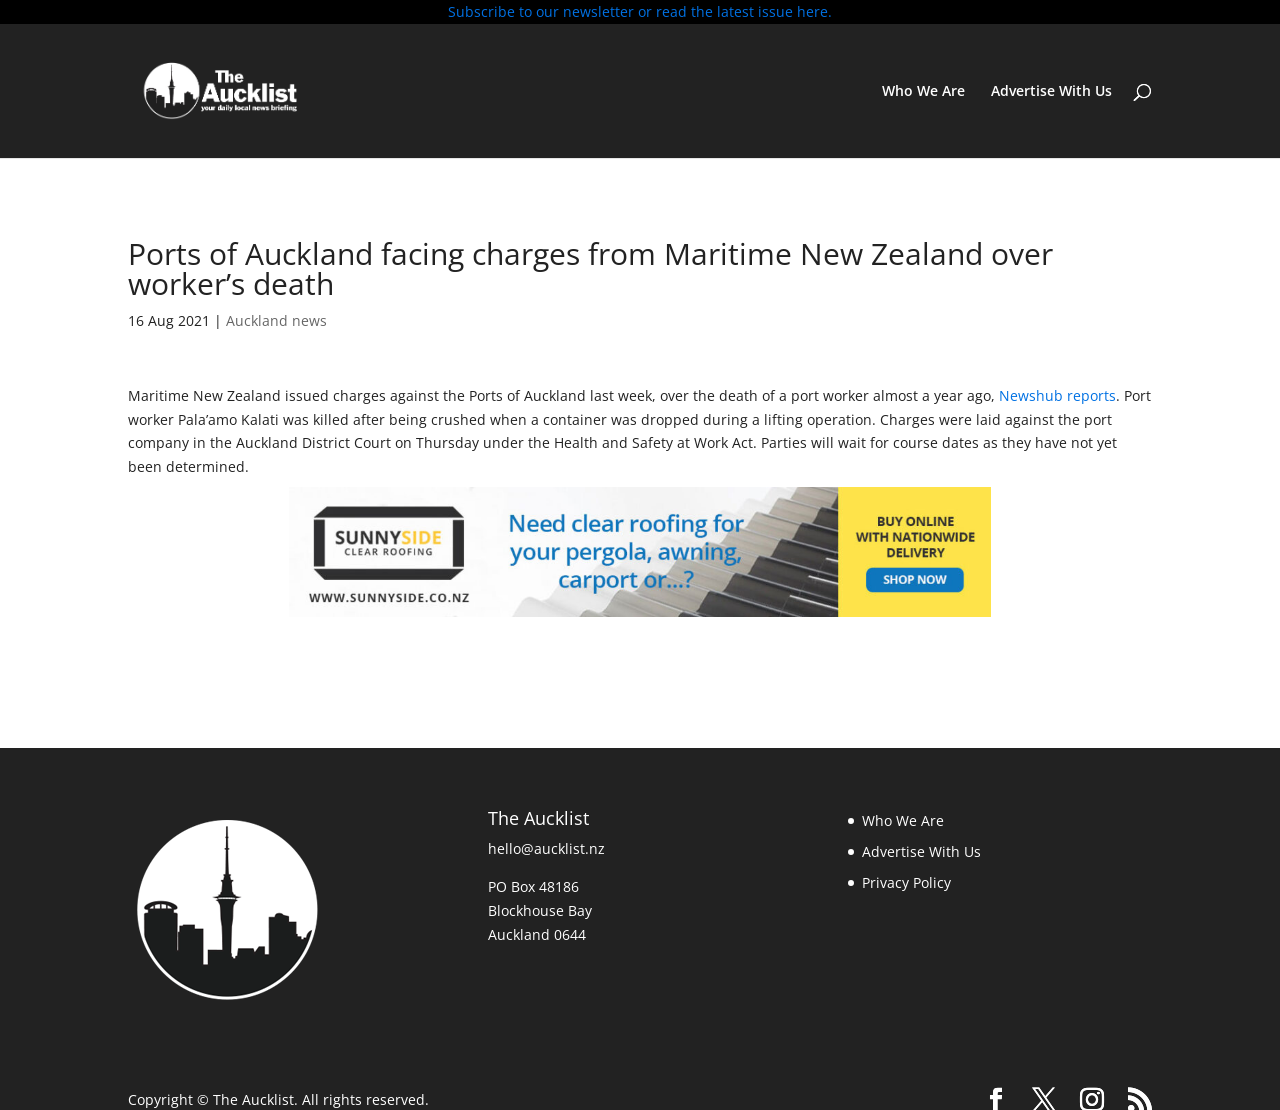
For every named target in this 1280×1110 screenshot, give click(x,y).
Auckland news (276, 320)
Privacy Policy (906, 882)
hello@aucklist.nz (546, 848)
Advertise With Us (1051, 92)
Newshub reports (1057, 395)
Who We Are (923, 92)
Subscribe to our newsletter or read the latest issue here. (640, 11)
